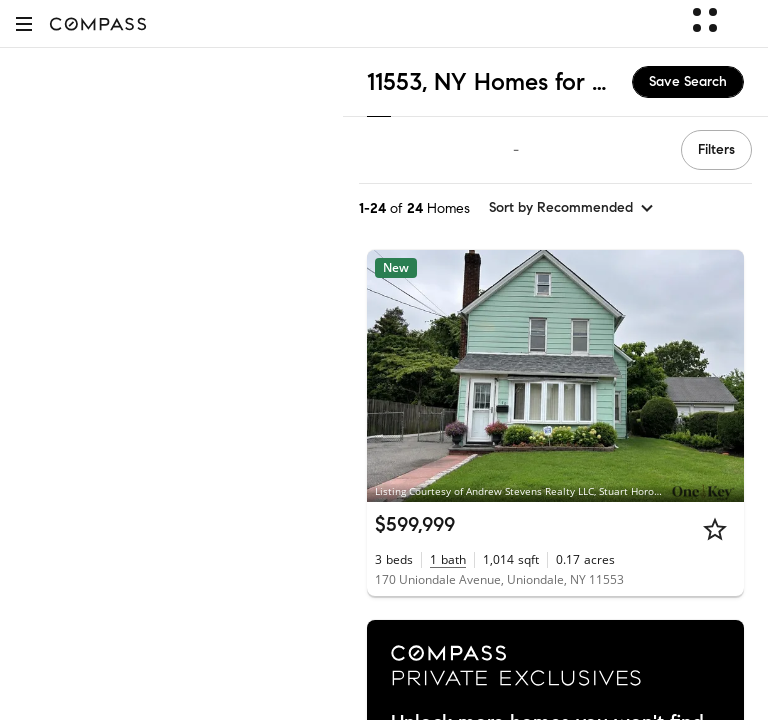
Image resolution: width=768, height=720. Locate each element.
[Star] (715, 529)
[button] (24, 23)
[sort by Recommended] (572, 208)
